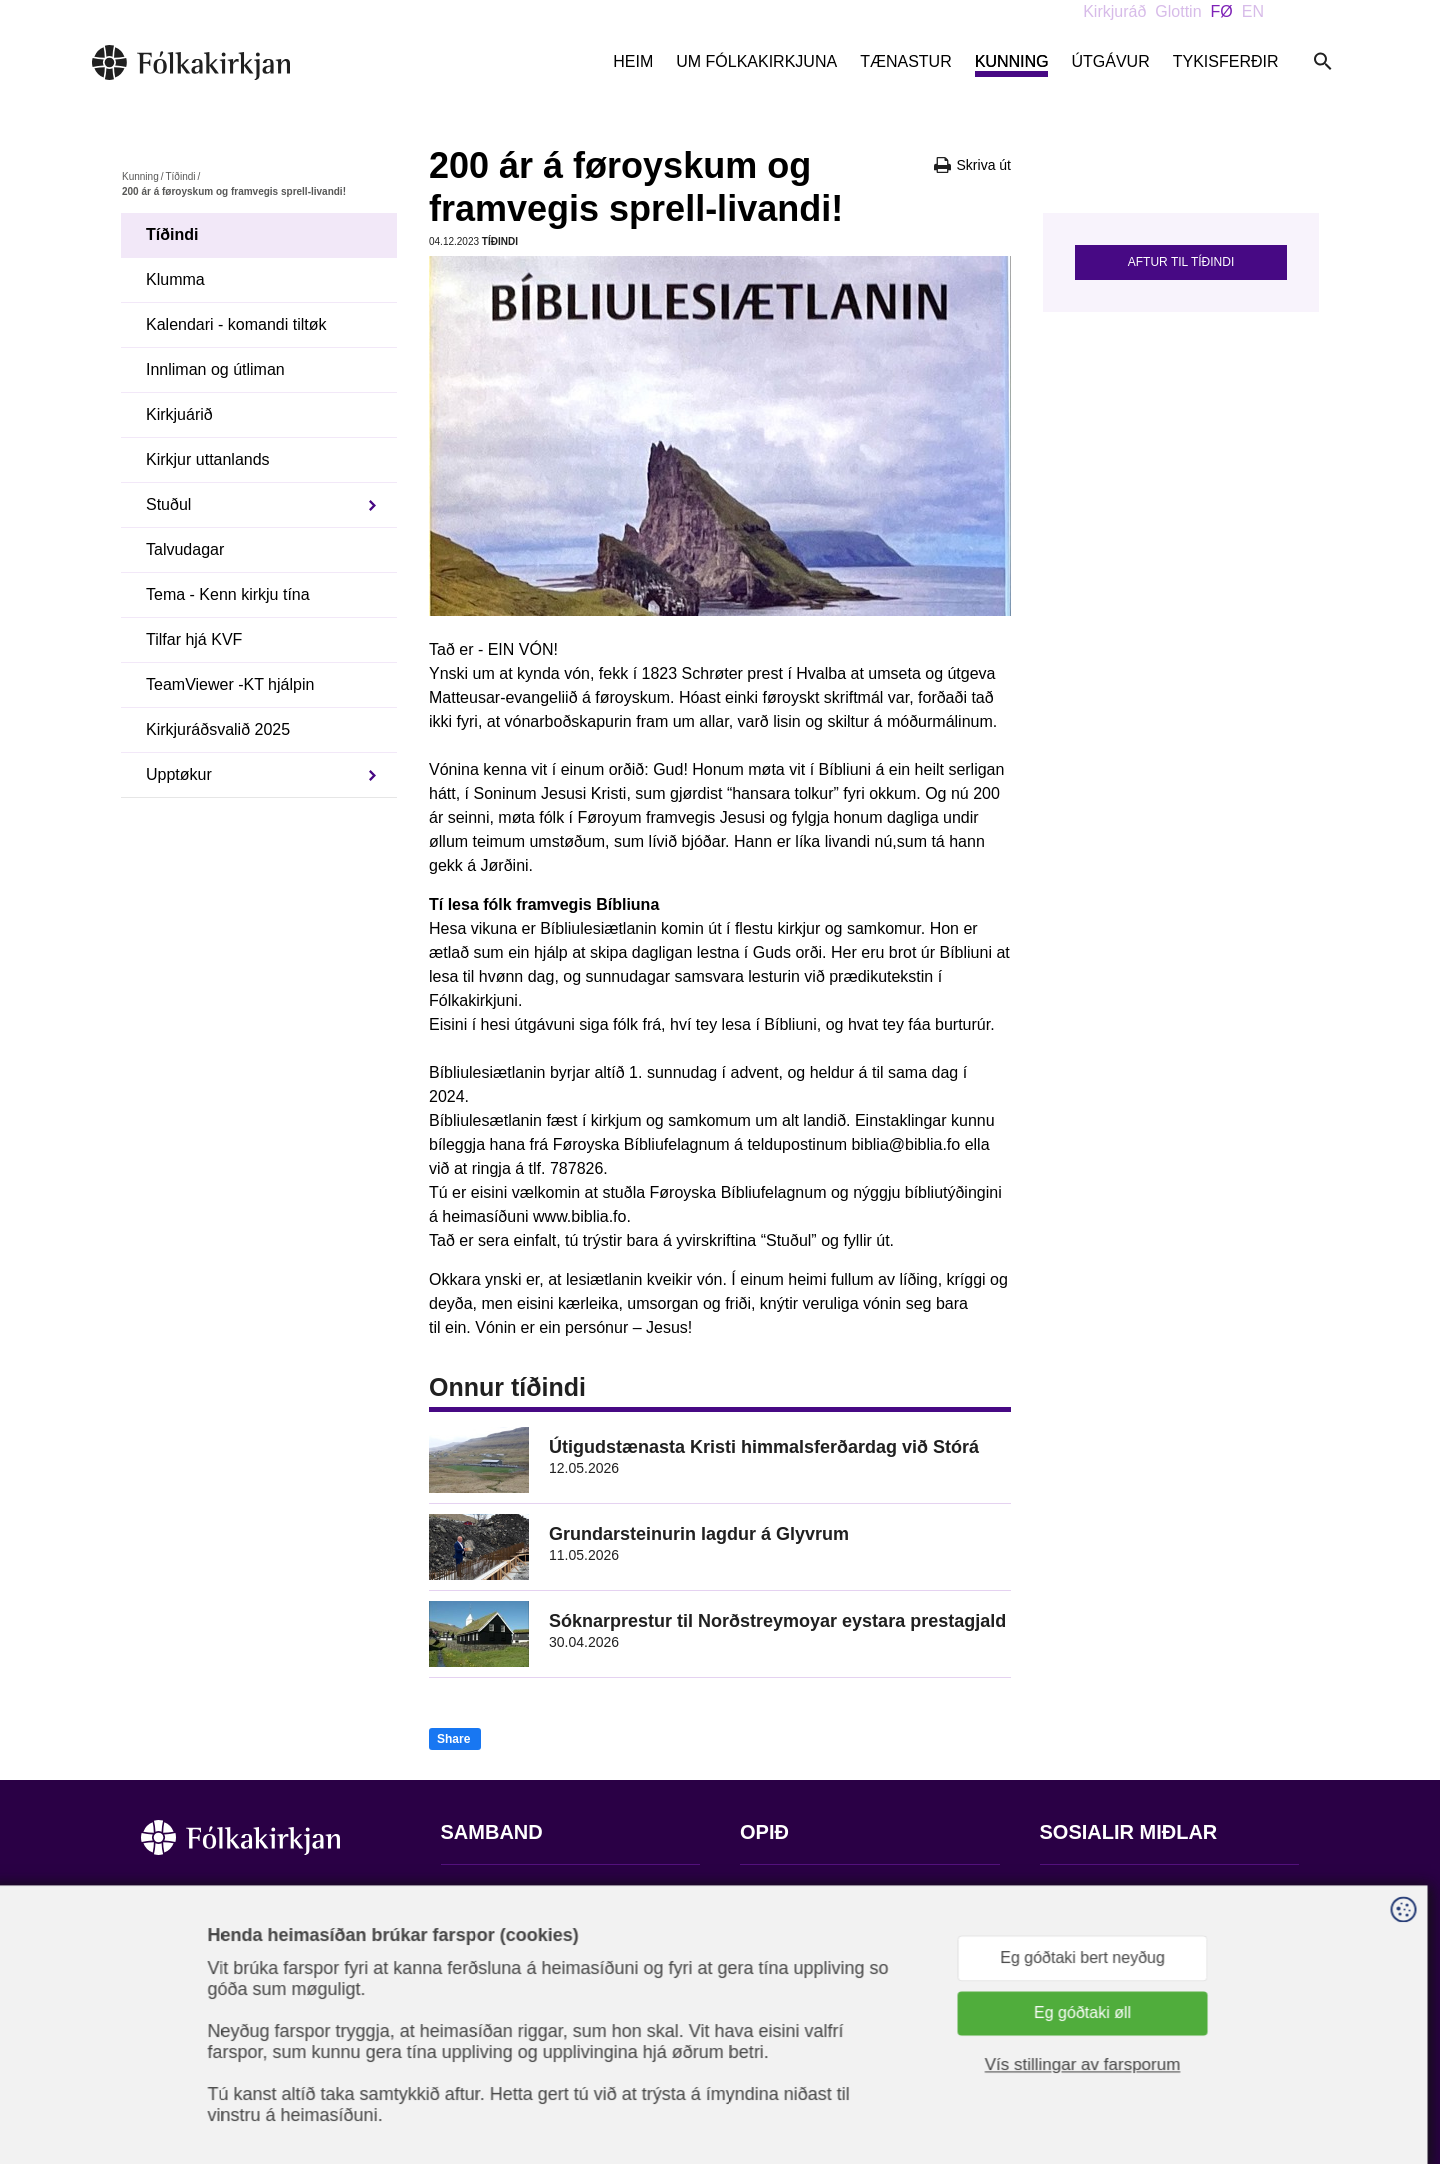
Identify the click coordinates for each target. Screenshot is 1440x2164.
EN (1253, 11)
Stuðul (168, 504)
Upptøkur (179, 774)
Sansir (1282, 2065)
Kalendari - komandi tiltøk (236, 324)
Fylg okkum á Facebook (1125, 1893)
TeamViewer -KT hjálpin (230, 684)
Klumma (175, 279)
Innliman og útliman (215, 369)
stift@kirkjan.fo (493, 2031)
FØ (1222, 11)
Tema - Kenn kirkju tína (228, 594)
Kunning (1012, 61)
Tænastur (906, 61)
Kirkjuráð (1114, 11)
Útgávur (1110, 61)
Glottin (1178, 11)
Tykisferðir (1226, 61)
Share (453, 1739)
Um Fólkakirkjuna (756, 61)
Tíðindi (180, 176)
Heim (633, 61)
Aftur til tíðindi (1181, 262)
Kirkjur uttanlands (208, 459)
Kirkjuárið (179, 414)
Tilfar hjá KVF (194, 639)
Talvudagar (185, 549)
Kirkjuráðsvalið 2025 (218, 729)
